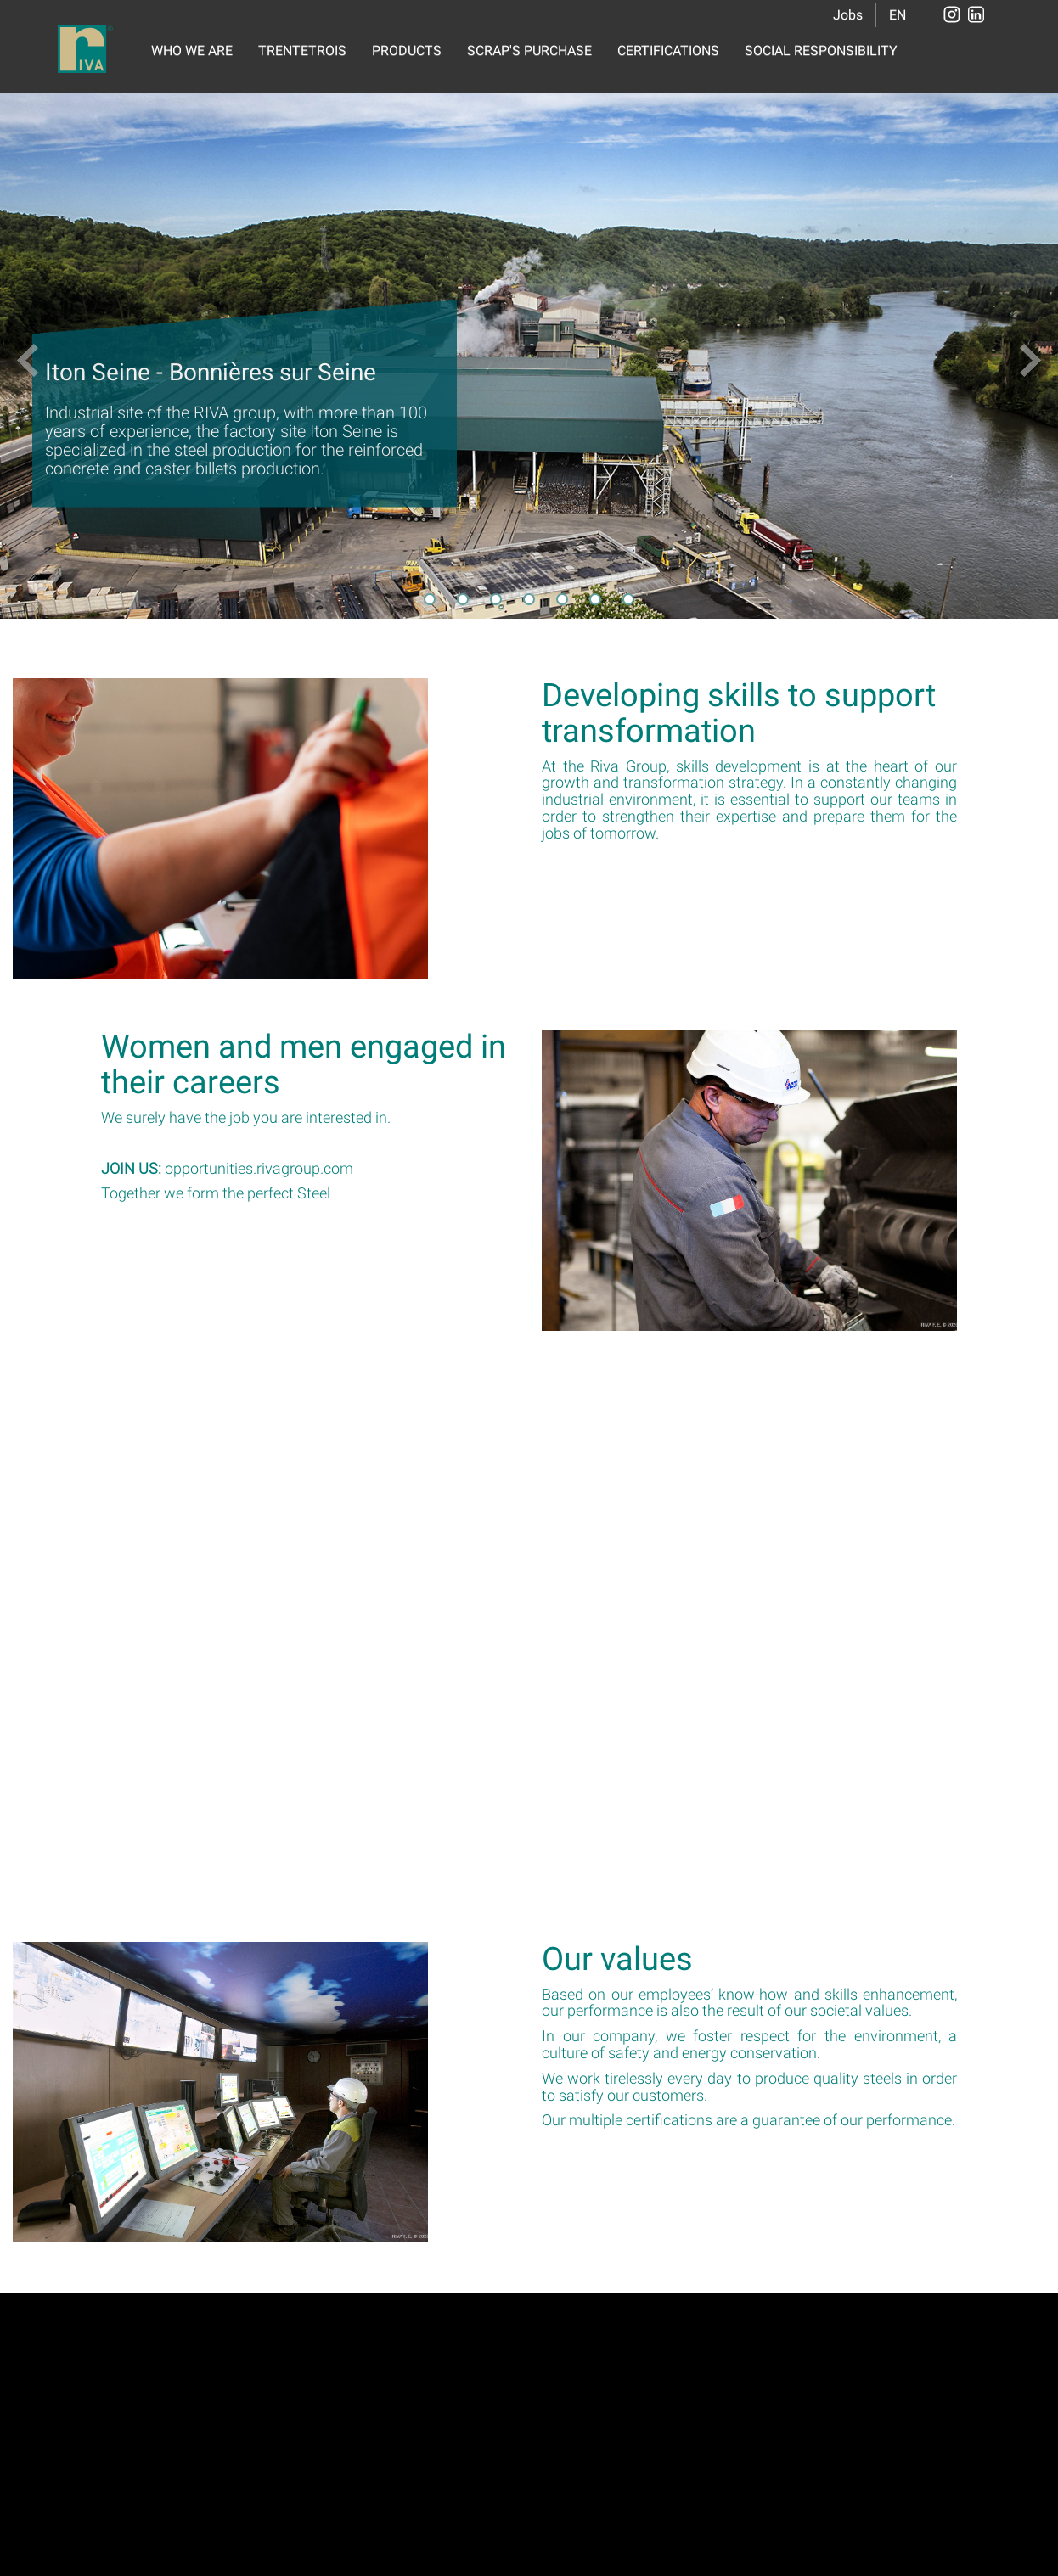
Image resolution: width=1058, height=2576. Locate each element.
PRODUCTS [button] (407, 50)
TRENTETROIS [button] (302, 50)
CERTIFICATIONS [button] (668, 50)
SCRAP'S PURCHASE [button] (529, 50)
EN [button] (897, 15)
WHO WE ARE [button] (192, 50)
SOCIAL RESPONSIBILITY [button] (821, 50)
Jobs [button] (848, 15)
